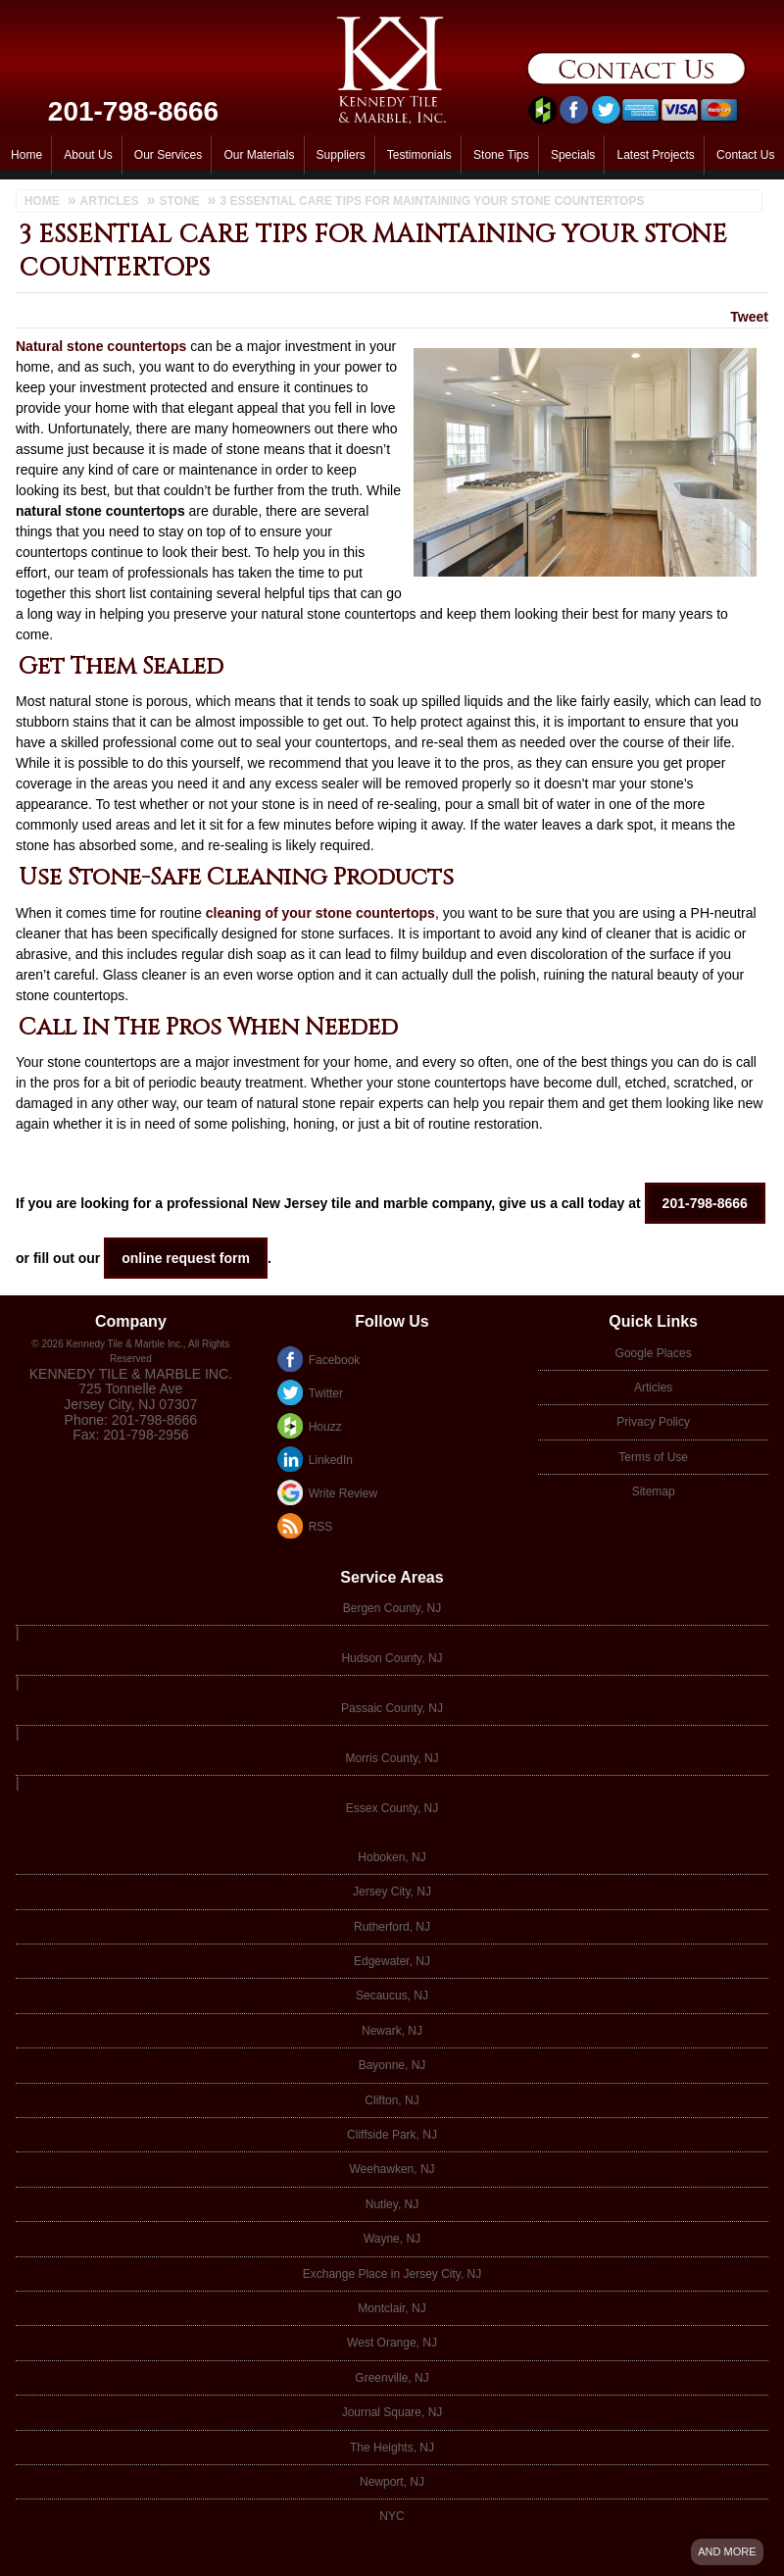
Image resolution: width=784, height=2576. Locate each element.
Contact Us (745, 155)
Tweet (749, 317)
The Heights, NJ (392, 2447)
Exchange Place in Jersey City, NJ (392, 2274)
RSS (321, 1527)
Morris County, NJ (391, 1758)
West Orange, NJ (392, 2342)
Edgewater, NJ (392, 1961)
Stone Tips (501, 155)
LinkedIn (331, 1460)
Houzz (325, 1427)
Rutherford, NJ (392, 1927)
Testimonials (419, 155)
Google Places (653, 1353)
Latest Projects (655, 155)
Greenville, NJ (391, 2378)
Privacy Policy (653, 1422)
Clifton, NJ (391, 2100)
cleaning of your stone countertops (320, 913)
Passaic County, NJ (392, 1708)
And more (727, 2551)
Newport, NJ (392, 2482)
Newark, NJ (392, 2031)
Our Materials (258, 155)
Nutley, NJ (392, 2204)
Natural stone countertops (101, 346)
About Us (88, 155)
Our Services (168, 155)
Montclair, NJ (391, 2308)
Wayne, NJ (392, 2239)
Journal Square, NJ (392, 2412)
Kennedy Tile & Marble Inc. (130, 1374)
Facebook (335, 1360)
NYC (391, 2516)
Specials (573, 155)
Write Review (343, 1493)
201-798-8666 (133, 111)
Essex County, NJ (392, 1808)
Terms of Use (653, 1457)
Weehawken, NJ (391, 2169)
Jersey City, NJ (392, 1891)
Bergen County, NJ (392, 1608)
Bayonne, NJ (392, 2065)
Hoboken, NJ (391, 1857)
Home (26, 155)
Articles (653, 1387)
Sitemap (653, 1491)
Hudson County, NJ (391, 1658)
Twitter (326, 1393)
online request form (186, 1258)
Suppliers (341, 155)
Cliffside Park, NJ (392, 2135)
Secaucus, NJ (392, 1995)
